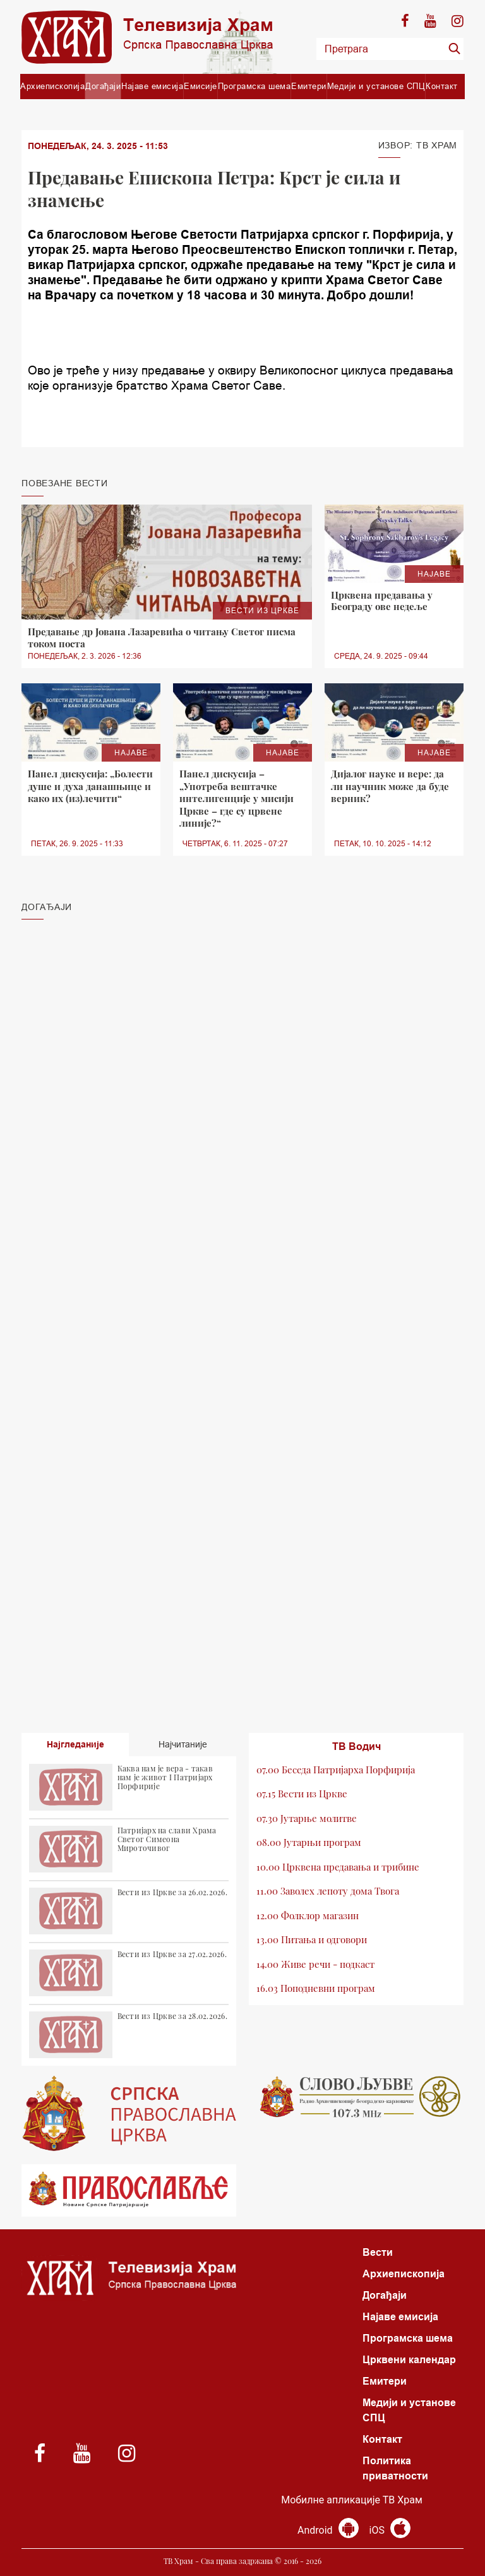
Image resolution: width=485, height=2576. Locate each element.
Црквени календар (409, 2360)
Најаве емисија (152, 86)
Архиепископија (52, 86)
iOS (389, 2530)
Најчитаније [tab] (183, 1744)
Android (328, 2530)
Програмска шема (254, 86)
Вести (377, 2252)
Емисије (200, 86)
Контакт (442, 86)
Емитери (308, 86)
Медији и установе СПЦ (376, 86)
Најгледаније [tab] (75, 1744)
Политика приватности (395, 2468)
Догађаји (103, 86)
